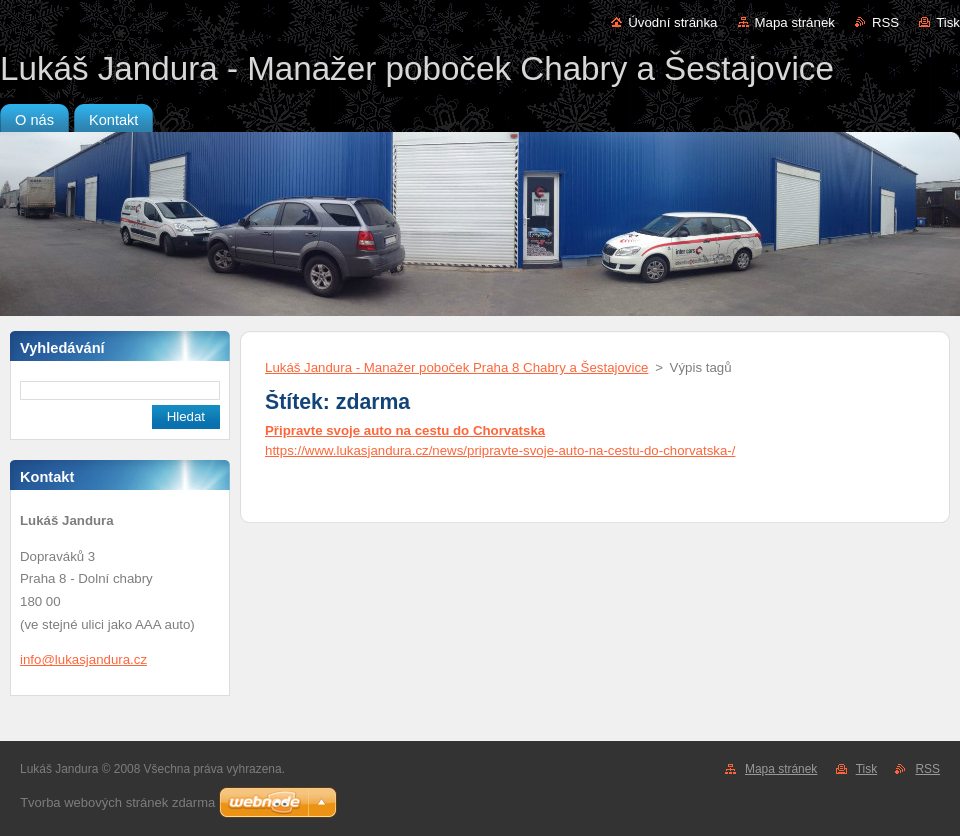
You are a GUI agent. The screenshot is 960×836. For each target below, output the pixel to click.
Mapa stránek (795, 22)
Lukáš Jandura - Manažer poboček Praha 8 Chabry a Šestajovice (456, 367)
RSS (885, 22)
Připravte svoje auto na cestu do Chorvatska (405, 430)
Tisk (948, 22)
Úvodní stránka (672, 22)
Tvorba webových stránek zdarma (117, 802)
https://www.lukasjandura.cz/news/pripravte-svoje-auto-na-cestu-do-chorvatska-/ (500, 450)
